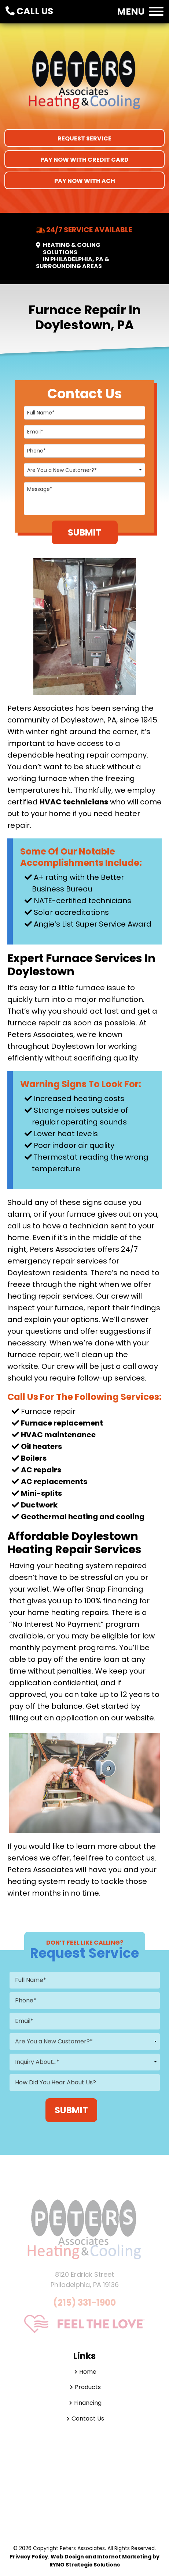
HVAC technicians (74, 802)
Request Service (84, 138)
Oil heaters (41, 1446)
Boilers (34, 1458)
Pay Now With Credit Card (84, 159)
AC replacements (54, 1481)
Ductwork (39, 1505)
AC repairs (41, 1470)
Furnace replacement (62, 1423)
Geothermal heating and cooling (82, 1517)
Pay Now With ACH (84, 181)
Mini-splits (41, 1493)
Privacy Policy (29, 2556)
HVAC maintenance (58, 1435)
